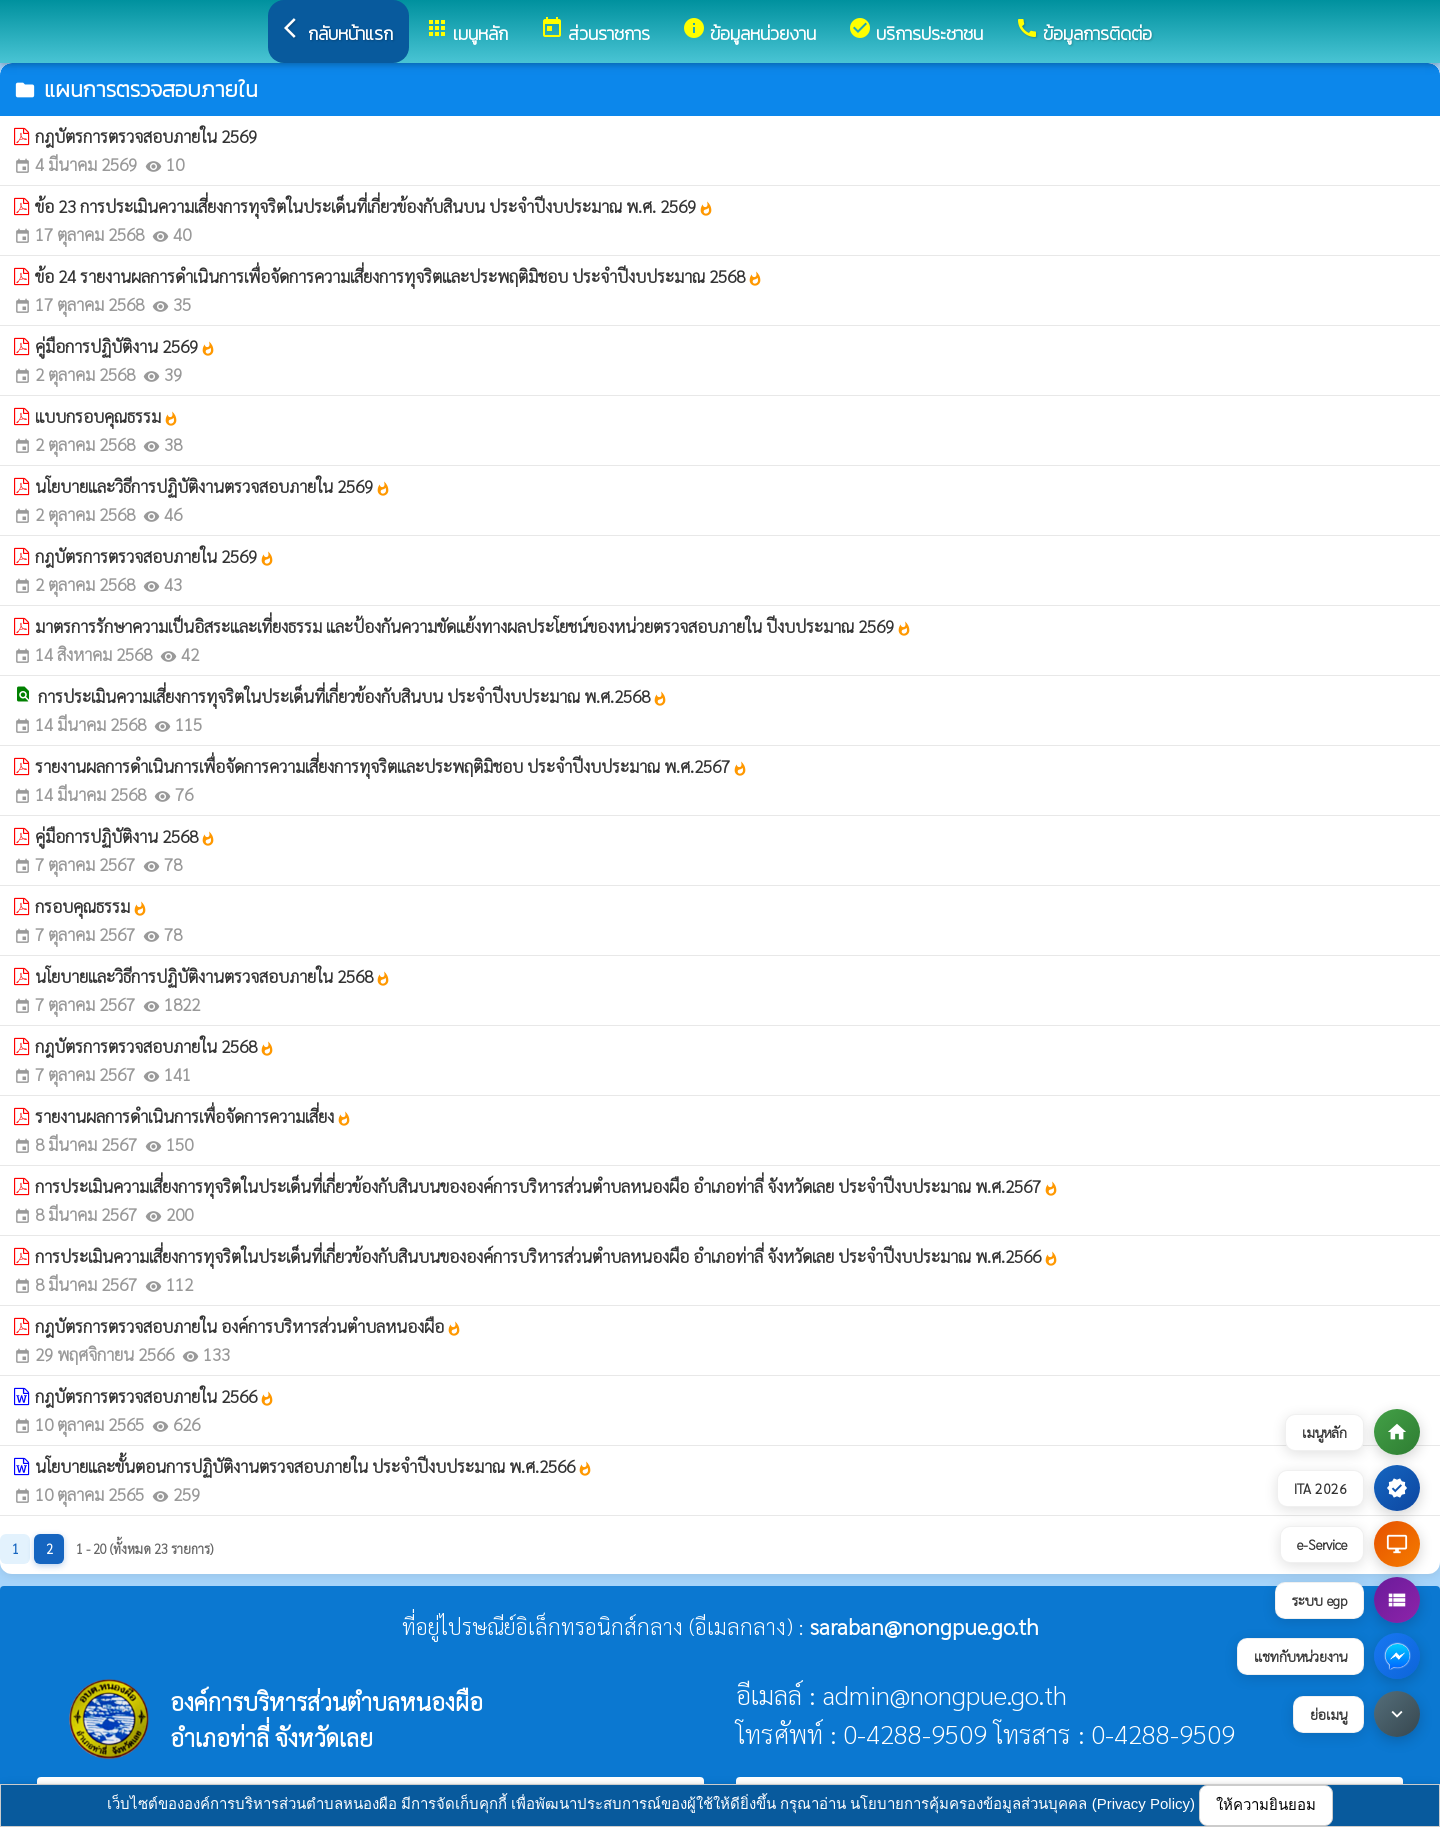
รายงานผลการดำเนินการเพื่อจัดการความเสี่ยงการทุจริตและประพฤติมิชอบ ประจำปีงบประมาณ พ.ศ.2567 (391, 766)
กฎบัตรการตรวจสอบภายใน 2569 (146, 136)
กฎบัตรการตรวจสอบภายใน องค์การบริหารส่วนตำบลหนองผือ (248, 1326)
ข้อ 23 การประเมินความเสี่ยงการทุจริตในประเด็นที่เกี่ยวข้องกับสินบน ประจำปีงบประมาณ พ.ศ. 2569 (374, 206)
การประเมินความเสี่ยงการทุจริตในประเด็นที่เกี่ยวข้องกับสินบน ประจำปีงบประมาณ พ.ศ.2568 (353, 696)
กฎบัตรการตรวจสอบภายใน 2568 (155, 1046)
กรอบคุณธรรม (91, 906)
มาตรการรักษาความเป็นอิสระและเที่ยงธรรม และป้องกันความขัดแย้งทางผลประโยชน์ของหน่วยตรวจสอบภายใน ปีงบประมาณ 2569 (473, 626)
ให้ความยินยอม (1266, 1804)
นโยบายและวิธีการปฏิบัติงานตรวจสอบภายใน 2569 (213, 486)
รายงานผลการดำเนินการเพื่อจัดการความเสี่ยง (193, 1116)
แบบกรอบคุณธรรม (107, 416)
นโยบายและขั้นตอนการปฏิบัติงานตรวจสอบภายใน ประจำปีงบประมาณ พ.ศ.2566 (314, 1466)
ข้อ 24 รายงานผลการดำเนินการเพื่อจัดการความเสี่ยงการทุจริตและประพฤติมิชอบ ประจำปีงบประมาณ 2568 (399, 276)
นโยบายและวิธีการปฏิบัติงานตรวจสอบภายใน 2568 (213, 976)
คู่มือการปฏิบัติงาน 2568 (125, 836)
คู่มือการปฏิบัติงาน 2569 (125, 346)
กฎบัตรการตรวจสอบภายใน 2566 (155, 1396)
